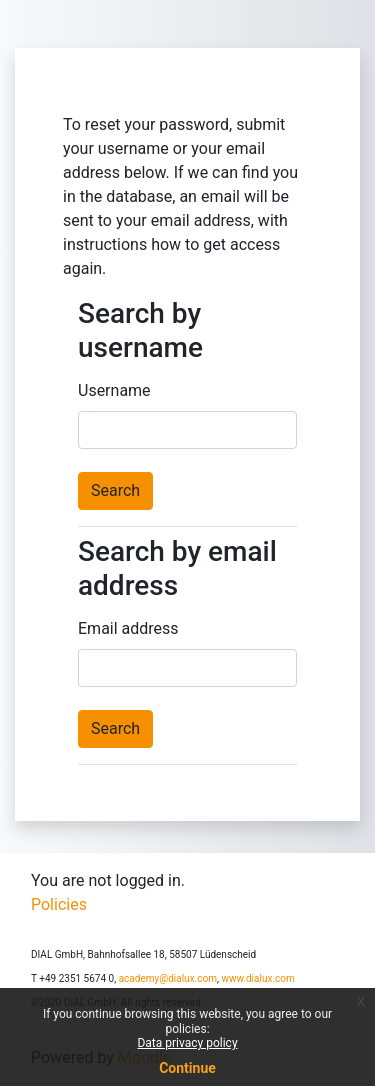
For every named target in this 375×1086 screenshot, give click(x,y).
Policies (59, 904)
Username (114, 390)
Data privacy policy (187, 1043)
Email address (128, 628)
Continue (187, 1068)
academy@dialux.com (168, 978)
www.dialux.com (257, 978)
